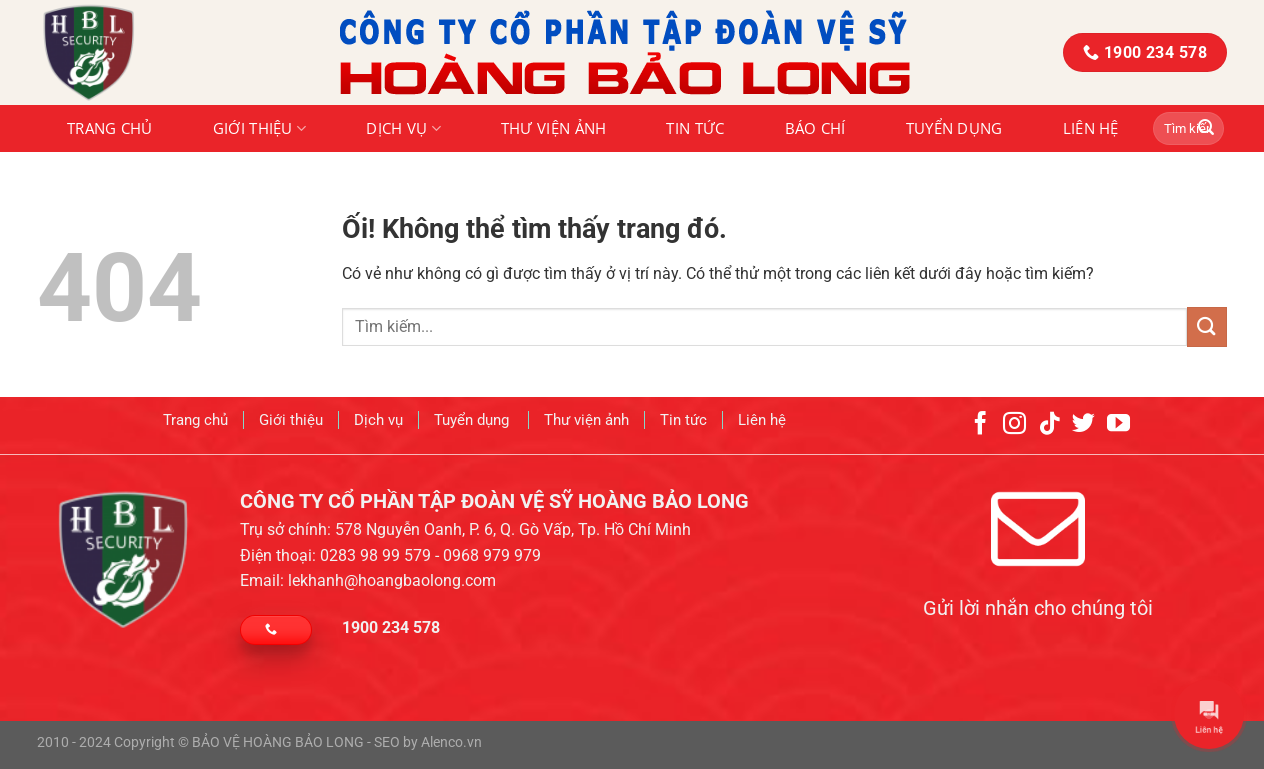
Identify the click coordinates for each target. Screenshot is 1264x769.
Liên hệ (1091, 128)
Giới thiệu (260, 128)
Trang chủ (110, 128)
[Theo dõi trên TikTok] (1049, 418)
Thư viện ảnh (554, 128)
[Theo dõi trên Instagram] (1014, 418)
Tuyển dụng (954, 128)
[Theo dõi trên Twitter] (1083, 418)
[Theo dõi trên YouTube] (1118, 418)
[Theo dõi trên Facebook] (980, 418)
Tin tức (695, 128)
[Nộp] (1206, 129)
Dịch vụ (403, 128)
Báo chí (815, 128)
